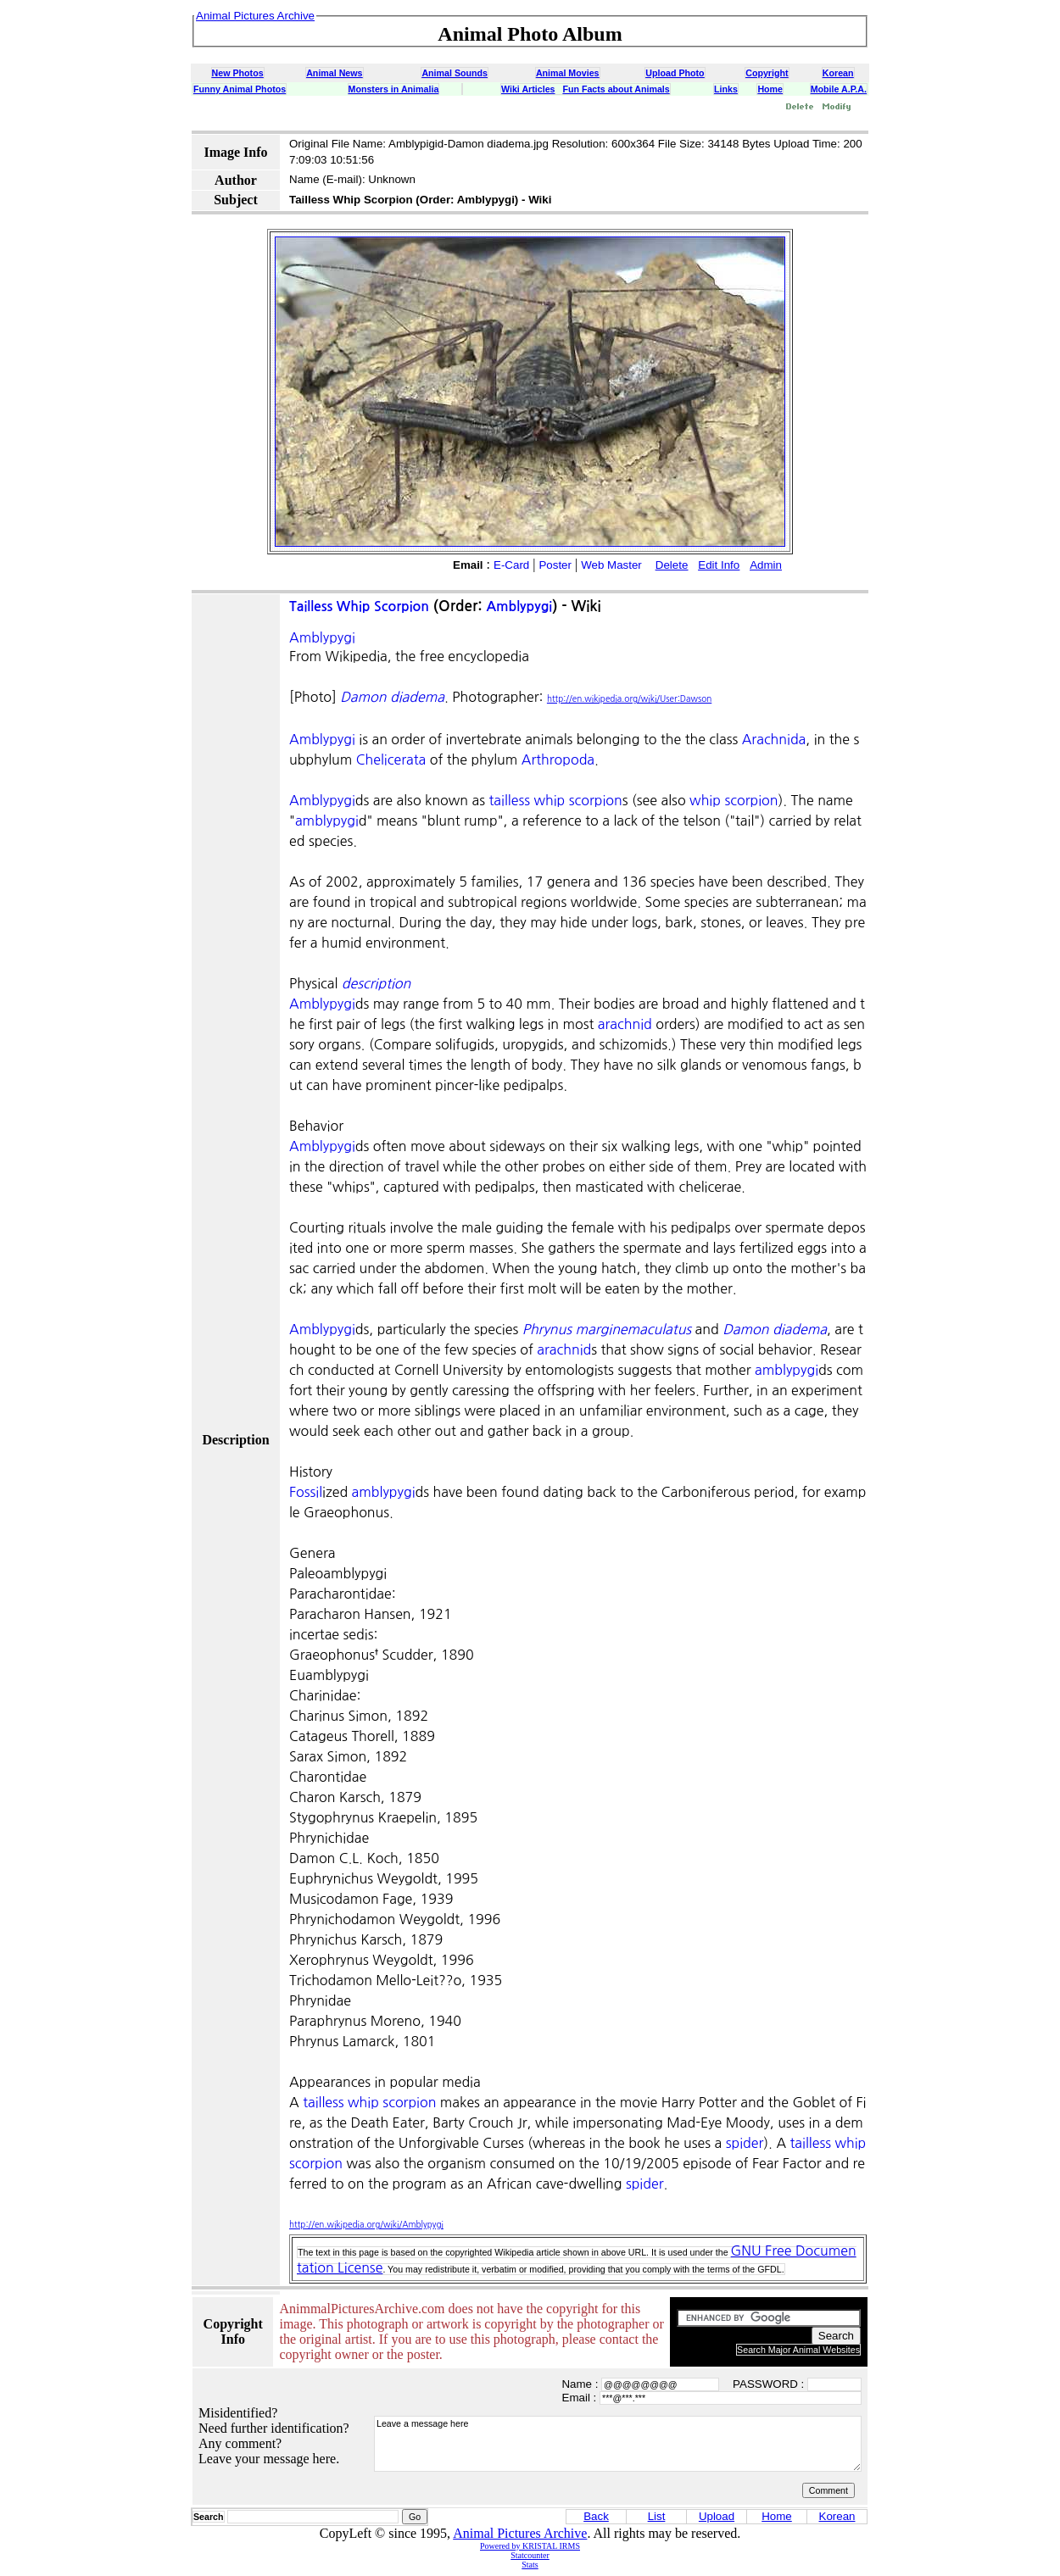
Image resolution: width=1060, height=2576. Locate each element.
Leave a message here (618, 2444)
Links (726, 89)
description (376, 983)
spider (745, 2143)
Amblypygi (519, 606)
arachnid (625, 1024)
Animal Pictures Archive (520, 2533)
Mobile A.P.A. (839, 89)
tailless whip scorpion (555, 800)
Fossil (305, 1492)
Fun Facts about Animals (615, 89)
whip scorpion (733, 800)
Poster (555, 565)
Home (770, 89)
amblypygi (327, 820)
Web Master (611, 565)
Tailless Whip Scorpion (359, 606)
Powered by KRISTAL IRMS (530, 2546)
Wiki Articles (528, 89)
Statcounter (530, 2555)
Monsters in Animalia (394, 89)
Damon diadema (392, 697)
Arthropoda (558, 759)
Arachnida (774, 739)
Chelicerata (391, 759)
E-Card (511, 565)
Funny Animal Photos (239, 89)
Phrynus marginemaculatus (606, 1329)
